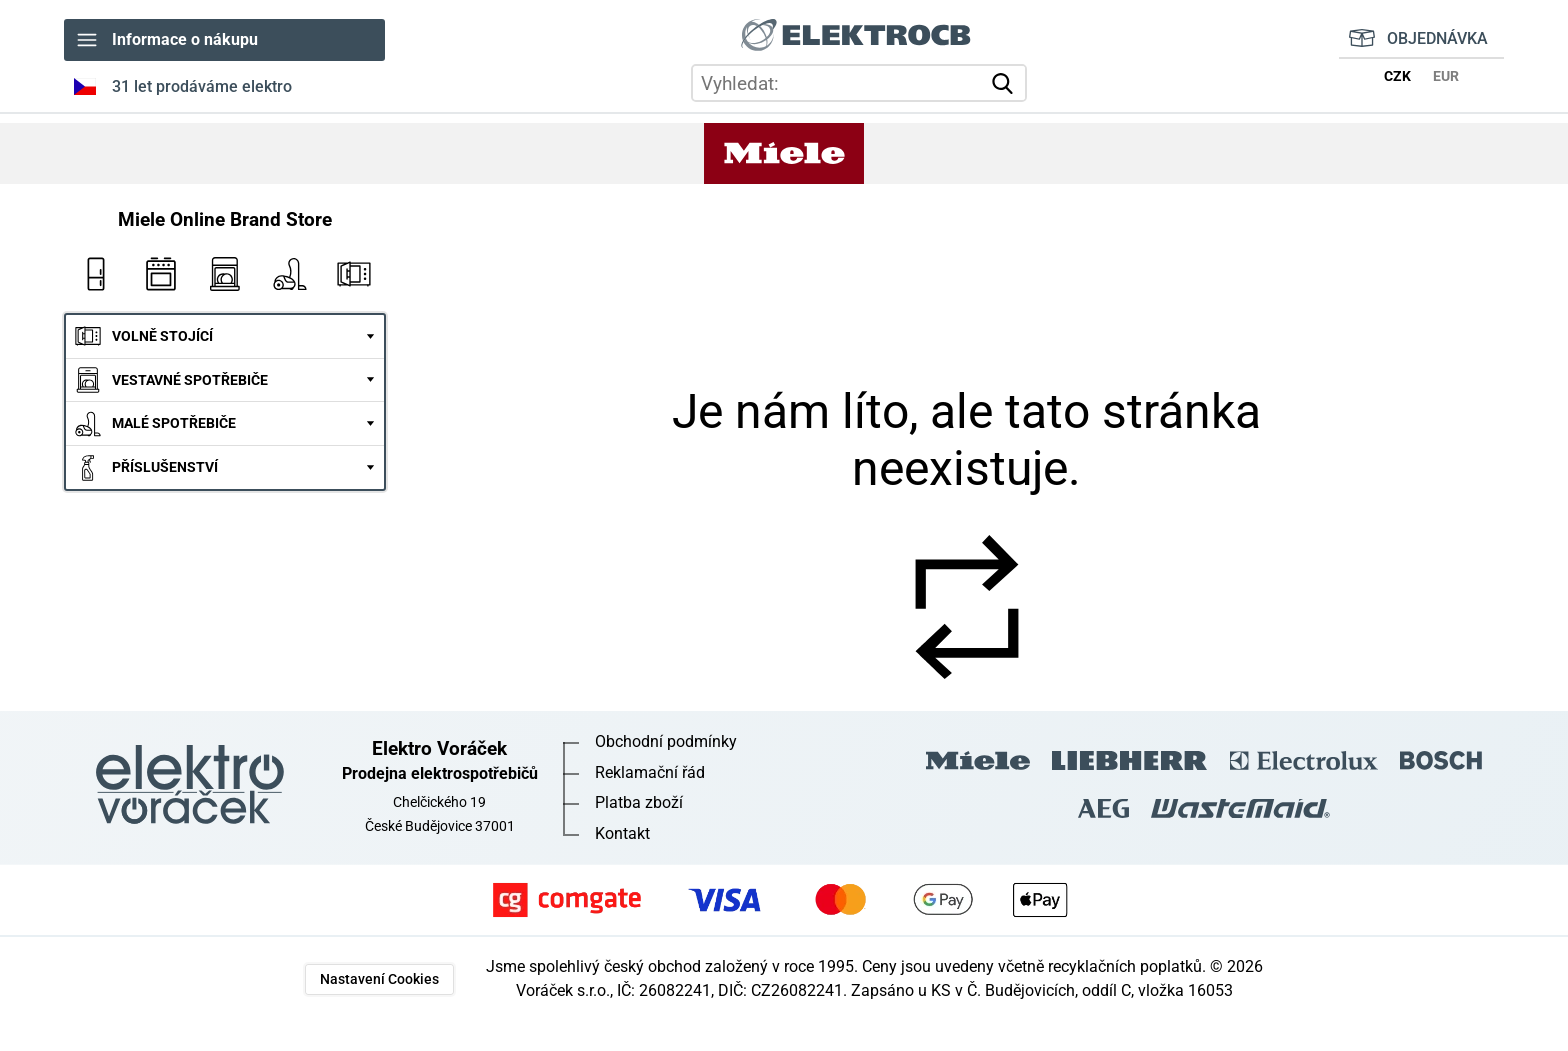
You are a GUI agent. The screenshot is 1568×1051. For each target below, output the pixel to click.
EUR (1446, 76)
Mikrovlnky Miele (354, 274)
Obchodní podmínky (666, 741)
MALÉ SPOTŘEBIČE (174, 423)
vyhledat (1006, 83)
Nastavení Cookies (379, 979)
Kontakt (622, 833)
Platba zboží (639, 802)
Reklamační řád (650, 772)
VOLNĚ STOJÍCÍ (162, 336)
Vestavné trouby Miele (160, 274)
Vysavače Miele (289, 274)
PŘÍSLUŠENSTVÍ (165, 467)
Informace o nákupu (185, 39)
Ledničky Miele (96, 274)
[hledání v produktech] (859, 83)
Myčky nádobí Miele (225, 274)
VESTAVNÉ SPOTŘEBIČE (190, 380)
